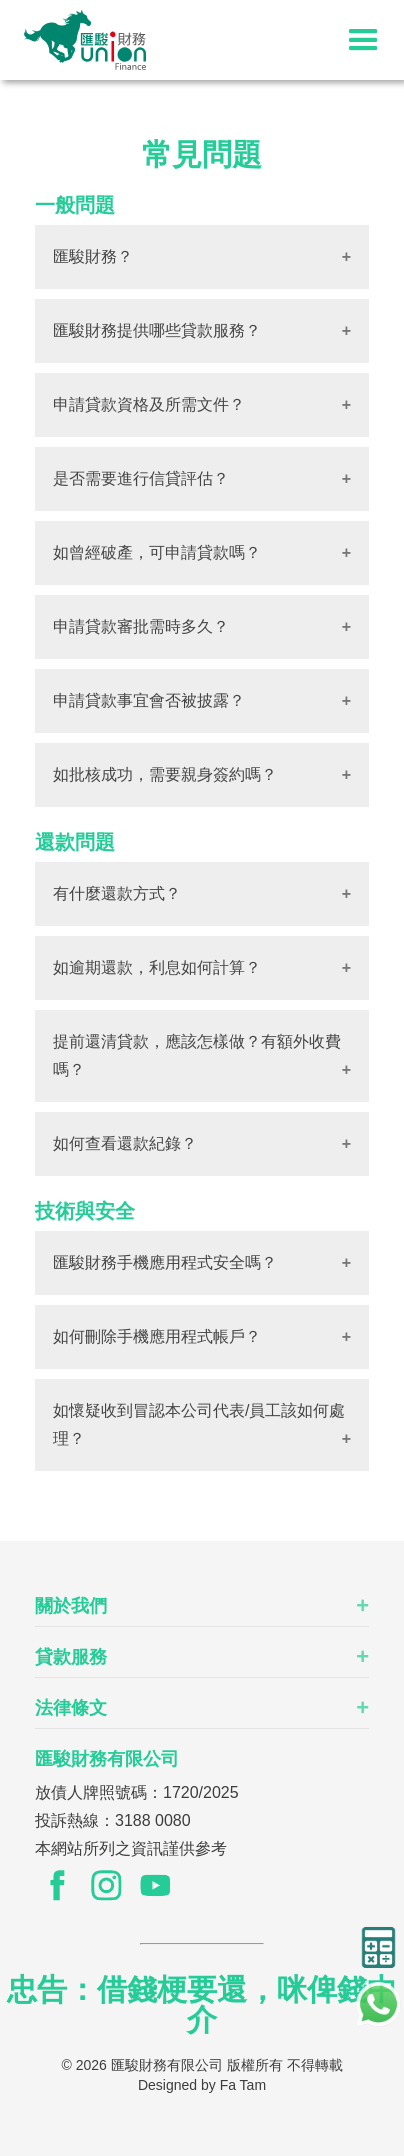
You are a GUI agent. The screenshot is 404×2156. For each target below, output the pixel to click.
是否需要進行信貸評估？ (141, 478)
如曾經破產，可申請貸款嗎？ (157, 552)
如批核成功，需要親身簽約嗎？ (165, 774)
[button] (363, 40)
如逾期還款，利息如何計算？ (157, 967)
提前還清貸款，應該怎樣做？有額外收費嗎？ (197, 1055)
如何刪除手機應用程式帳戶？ (157, 1336)
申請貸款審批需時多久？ (141, 626)
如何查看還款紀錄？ (125, 1143)
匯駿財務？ (93, 256)
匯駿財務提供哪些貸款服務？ (157, 330)
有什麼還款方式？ (117, 893)
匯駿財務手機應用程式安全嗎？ (165, 1262)
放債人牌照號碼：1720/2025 (137, 1792)
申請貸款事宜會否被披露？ (149, 700)
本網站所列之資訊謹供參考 (131, 1848)
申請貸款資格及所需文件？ (149, 404)
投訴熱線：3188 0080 (113, 1820)
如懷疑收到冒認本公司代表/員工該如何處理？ (199, 1424)
